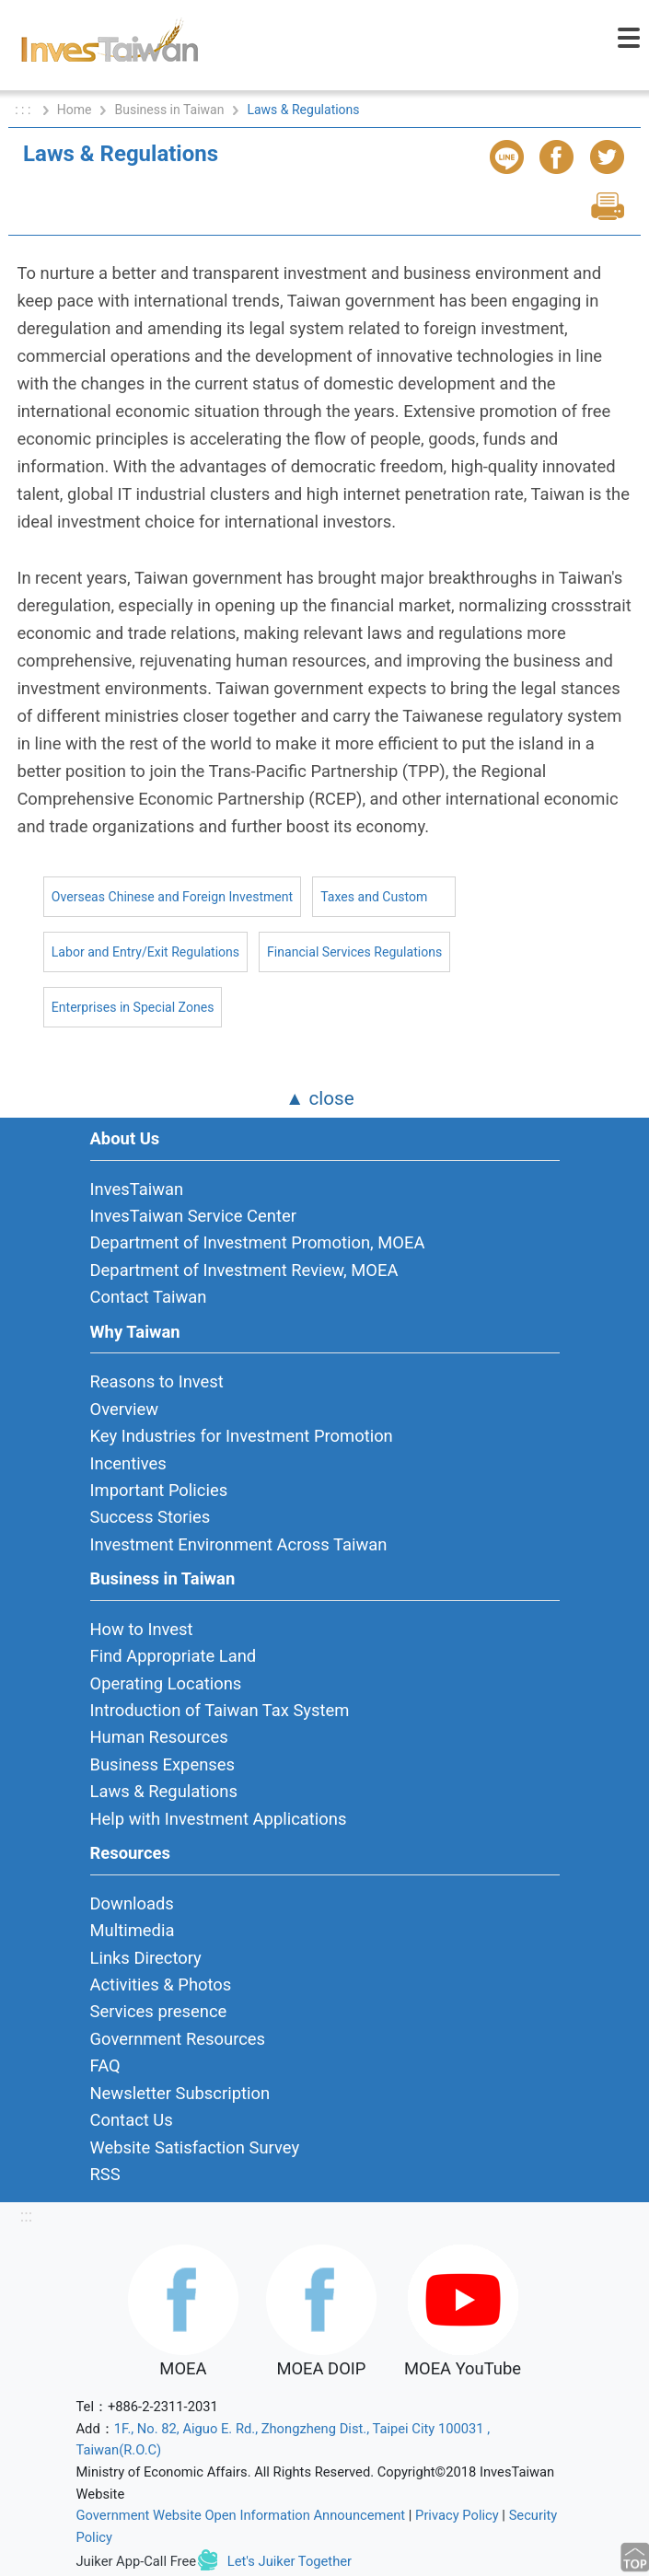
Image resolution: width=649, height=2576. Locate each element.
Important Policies (159, 1490)
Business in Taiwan (169, 109)
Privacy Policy (457, 2515)
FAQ (105, 2065)
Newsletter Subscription (180, 2093)
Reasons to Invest (157, 1381)
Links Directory (146, 1957)
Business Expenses (163, 1764)
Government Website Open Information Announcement (241, 2515)
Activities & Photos (161, 1984)
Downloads (132, 1903)
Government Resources (178, 2038)
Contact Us (131, 2119)
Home (74, 109)
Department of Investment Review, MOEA (244, 1270)
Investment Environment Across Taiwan (239, 1544)
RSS (105, 2174)
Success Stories (150, 1516)
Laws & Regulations (164, 1791)
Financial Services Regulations (354, 952)
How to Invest (141, 1629)
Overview (124, 1409)
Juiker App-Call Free (136, 2561)
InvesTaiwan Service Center (193, 1215)
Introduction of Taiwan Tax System (220, 1710)
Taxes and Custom (373, 896)
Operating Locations (166, 1683)
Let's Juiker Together (289, 2561)
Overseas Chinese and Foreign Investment (172, 896)
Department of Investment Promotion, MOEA (257, 1242)
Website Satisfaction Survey (195, 2147)
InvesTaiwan (137, 1189)
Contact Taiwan (148, 1296)
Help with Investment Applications (218, 1818)
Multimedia (132, 1930)
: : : (24, 109)
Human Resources (159, 1736)
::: (26, 2215)
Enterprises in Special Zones (133, 1007)
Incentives (128, 1463)
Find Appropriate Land (173, 1655)
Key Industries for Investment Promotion (241, 1435)
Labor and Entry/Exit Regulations (145, 952)
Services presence (158, 2011)
